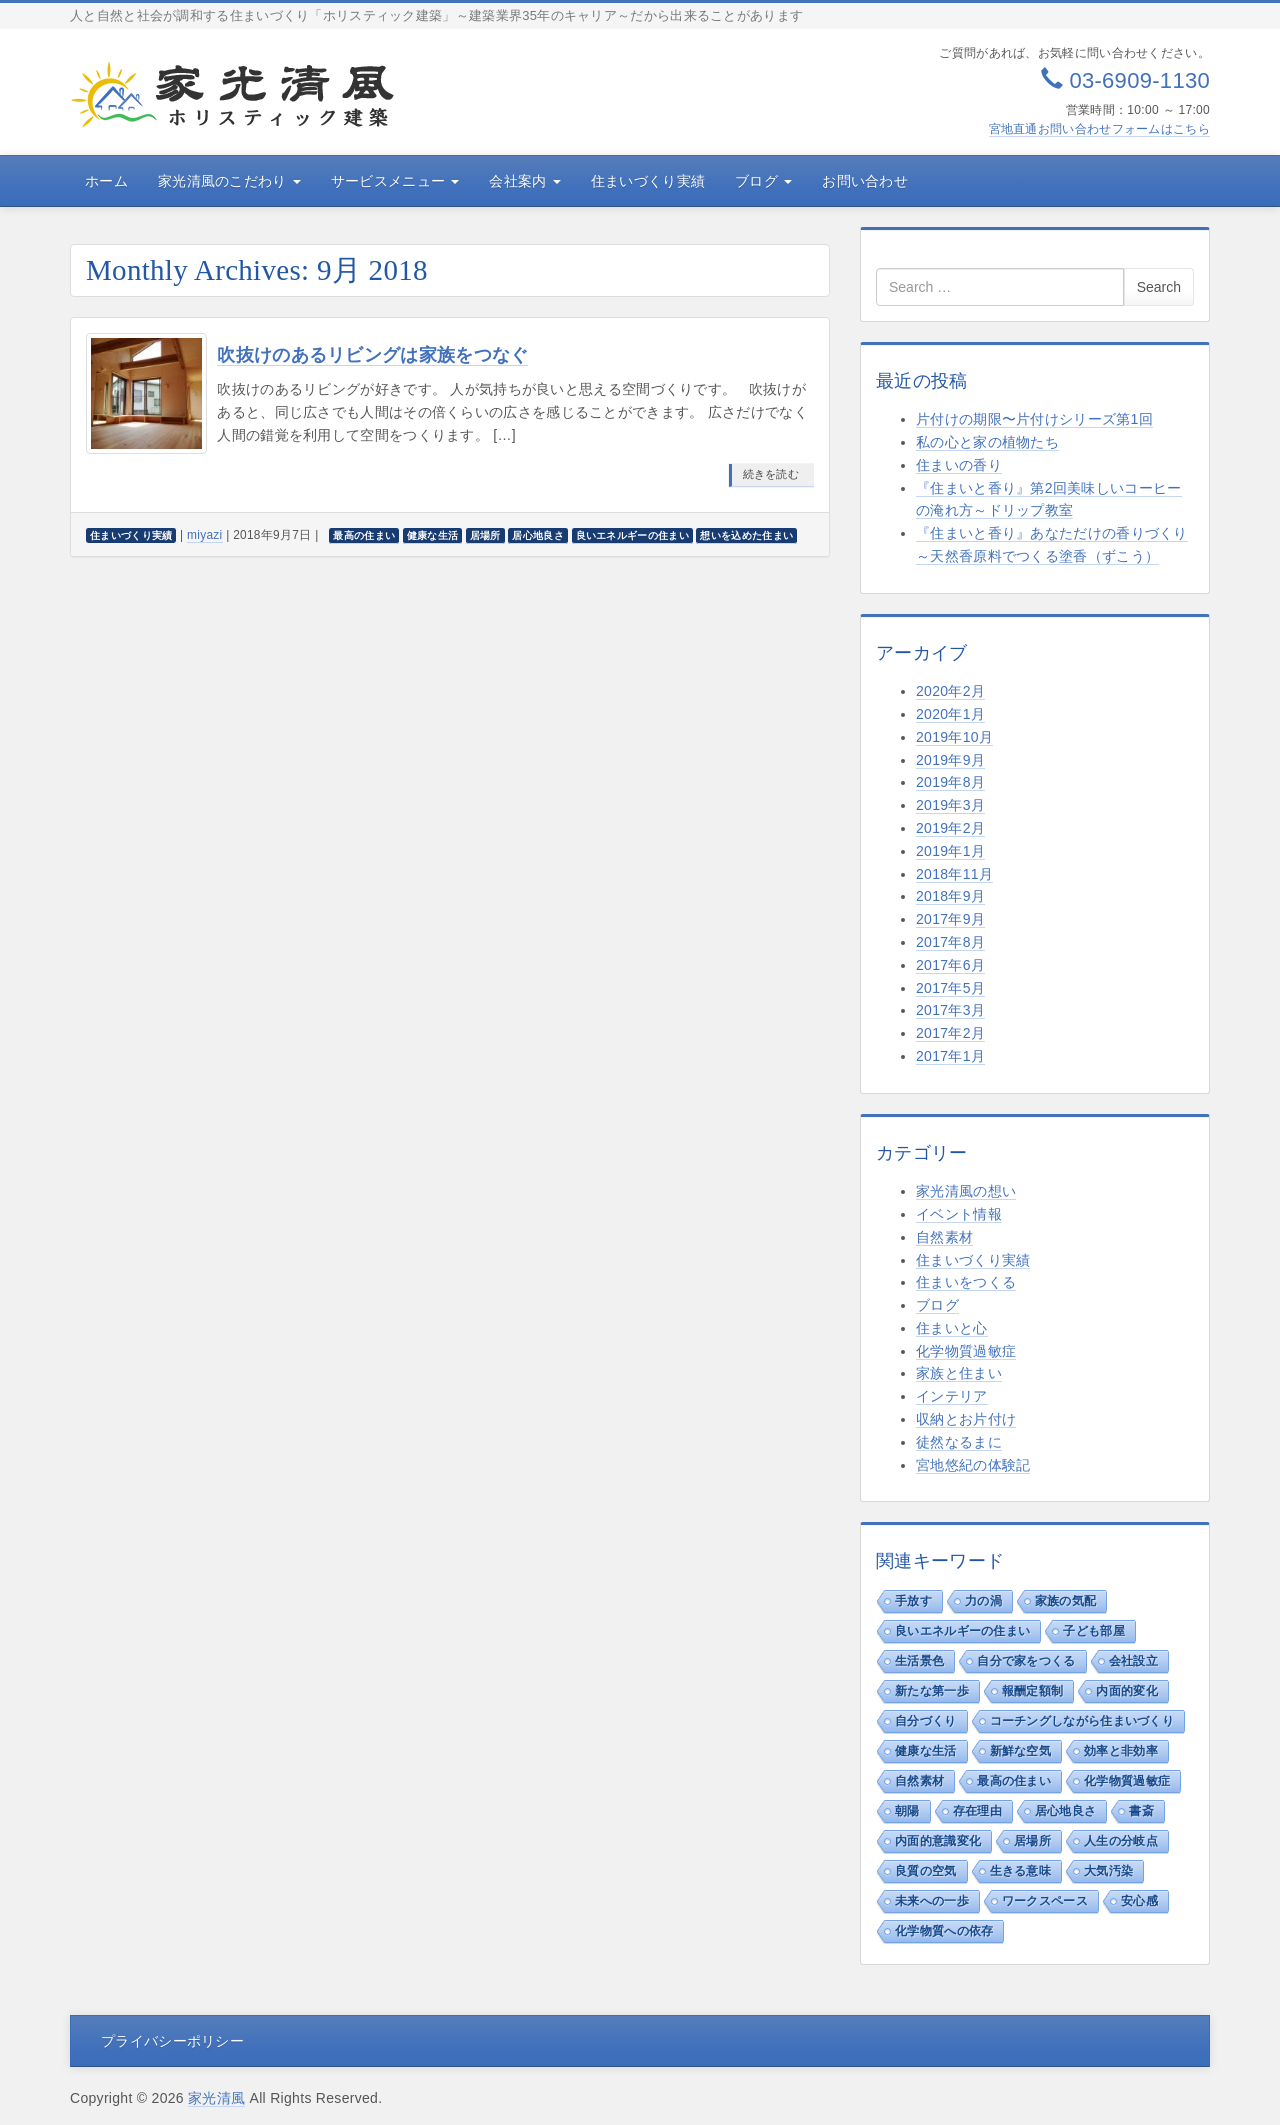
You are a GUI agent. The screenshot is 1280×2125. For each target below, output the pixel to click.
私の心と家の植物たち (987, 442)
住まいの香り (959, 465)
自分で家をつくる (1026, 1661)
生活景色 (919, 1661)
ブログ (763, 181)
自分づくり (926, 1721)
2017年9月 (950, 919)
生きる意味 (1021, 1871)
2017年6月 (950, 965)
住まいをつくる (966, 1282)
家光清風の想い (966, 1191)
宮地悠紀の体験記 (973, 1465)
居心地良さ (1066, 1811)
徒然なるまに (959, 1442)
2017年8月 (950, 942)
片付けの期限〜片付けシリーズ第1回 (1034, 419)
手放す (913, 1601)
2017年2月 (950, 1033)
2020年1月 (950, 714)
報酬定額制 (1033, 1691)
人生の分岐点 (1121, 1841)
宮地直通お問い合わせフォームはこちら (1099, 129)
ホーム (106, 181)
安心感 (1139, 1901)
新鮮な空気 (1021, 1751)
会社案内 (524, 181)
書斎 (1141, 1811)
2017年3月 (950, 1010)
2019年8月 (950, 782)
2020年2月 (950, 691)
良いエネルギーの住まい (962, 1631)
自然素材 (944, 1237)
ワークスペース (1045, 1901)
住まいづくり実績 (648, 181)
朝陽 (907, 1811)
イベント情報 (959, 1214)
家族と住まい (959, 1373)
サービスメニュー (395, 181)
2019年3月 (950, 805)
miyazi (205, 535)
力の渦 (983, 1601)
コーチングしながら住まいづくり (1082, 1721)
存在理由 (977, 1811)
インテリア (952, 1396)
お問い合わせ (865, 181)
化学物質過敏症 (966, 1351)
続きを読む (771, 474)
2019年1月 (950, 851)
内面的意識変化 (938, 1841)
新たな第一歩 (932, 1691)
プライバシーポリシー (172, 2041)
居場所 (1032, 1841)
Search (1159, 287)
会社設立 (1133, 1661)
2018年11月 (954, 874)
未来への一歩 (932, 1901)
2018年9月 (950, 896)
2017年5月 (950, 988)
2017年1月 (950, 1056)
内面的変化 (1127, 1691)
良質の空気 (926, 1871)
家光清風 (216, 2098)
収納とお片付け (966, 1419)
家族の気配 (1066, 1601)
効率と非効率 (1121, 1751)
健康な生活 (926, 1751)
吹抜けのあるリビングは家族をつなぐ (372, 355)
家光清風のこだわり (229, 181)
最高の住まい (1014, 1781)
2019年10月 (954, 737)
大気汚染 (1108, 1871)
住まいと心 (952, 1328)
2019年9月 (950, 760)
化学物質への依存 (944, 1931)
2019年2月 (950, 828)
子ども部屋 (1094, 1631)
